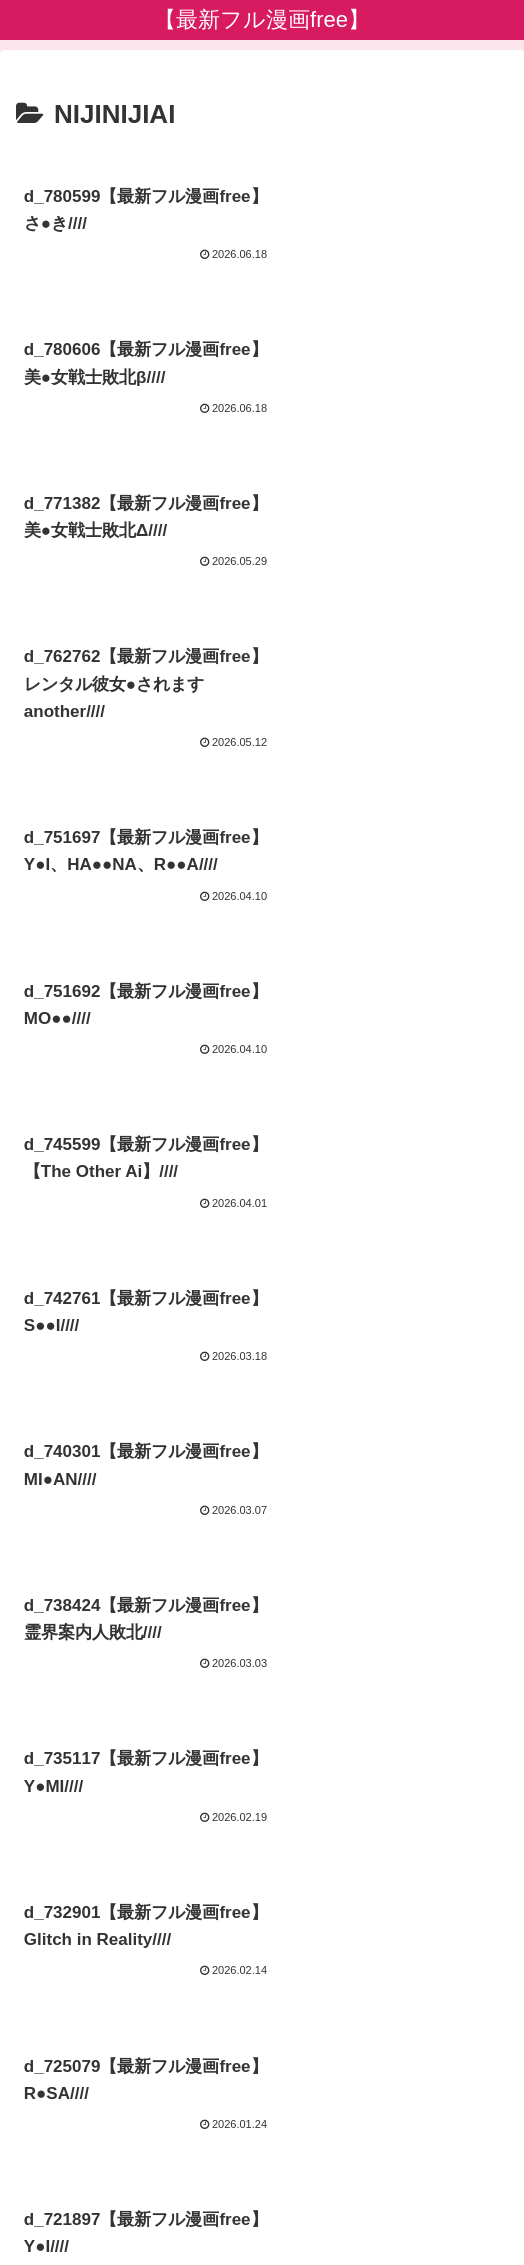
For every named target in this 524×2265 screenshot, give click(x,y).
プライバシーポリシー (262, 2201)
